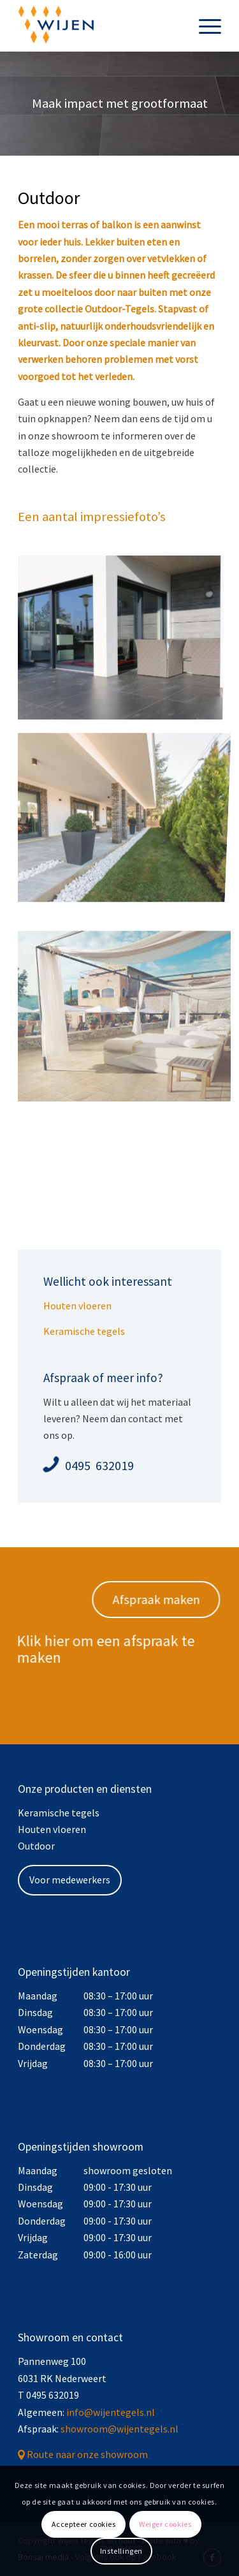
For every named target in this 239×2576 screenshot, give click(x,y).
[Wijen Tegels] (99, 25)
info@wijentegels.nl (110, 2412)
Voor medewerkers (69, 1879)
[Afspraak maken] (161, 1599)
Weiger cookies (165, 2524)
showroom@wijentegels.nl (119, 2428)
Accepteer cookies (84, 2524)
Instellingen (121, 2551)
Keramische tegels (84, 1331)
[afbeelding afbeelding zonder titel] (124, 638)
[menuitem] (203, 25)
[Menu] (203, 25)
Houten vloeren (77, 1305)
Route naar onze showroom (87, 2454)
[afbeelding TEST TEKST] (124, 809)
